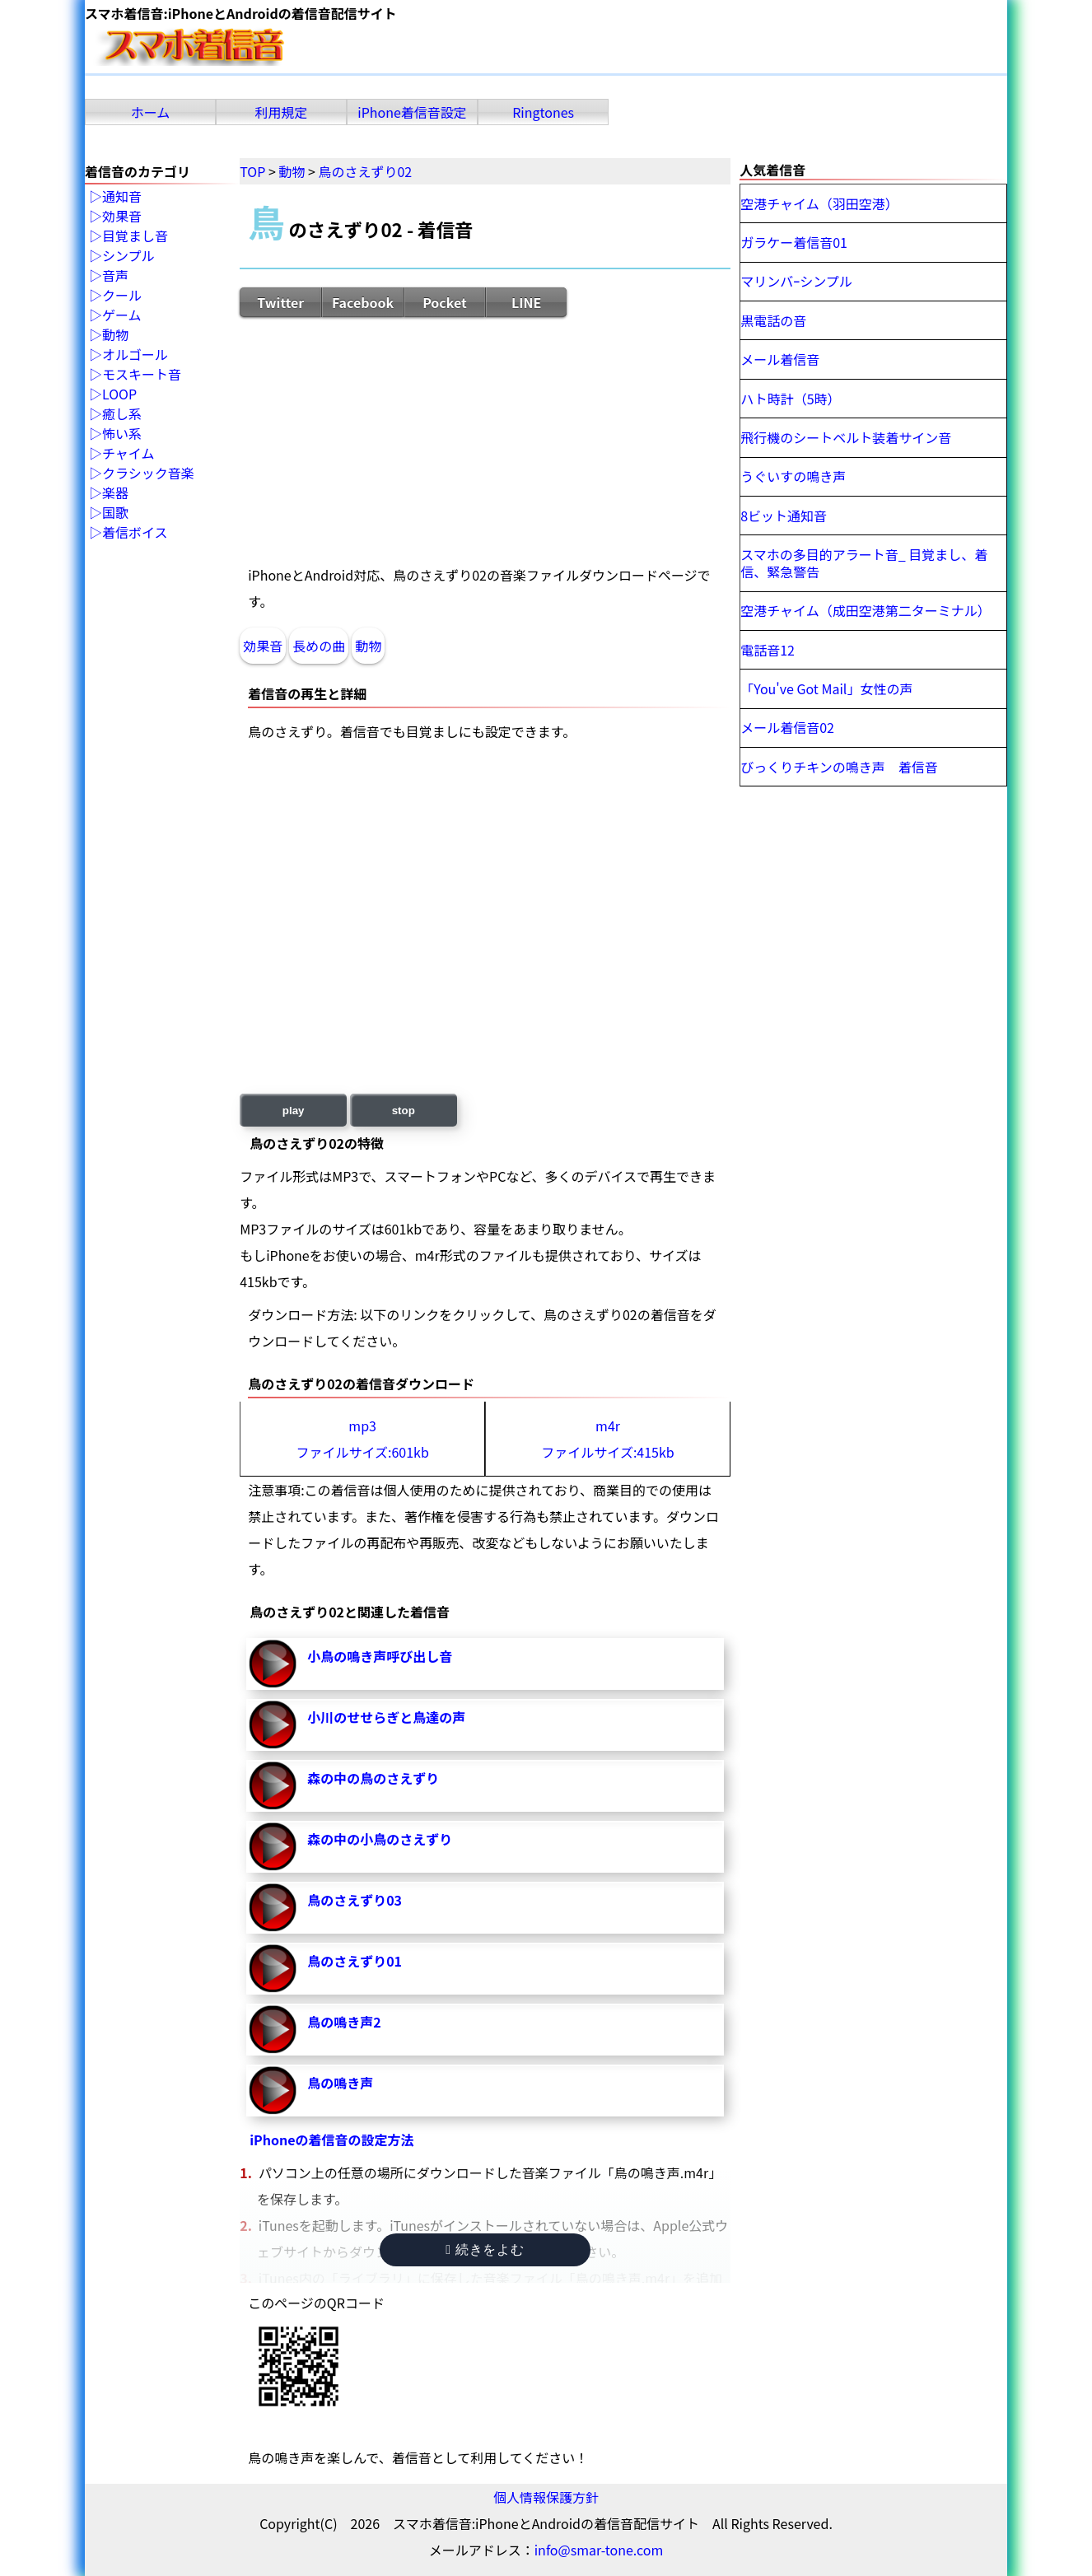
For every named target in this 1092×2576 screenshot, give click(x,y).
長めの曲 (318, 646)
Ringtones (543, 112)
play (293, 1110)
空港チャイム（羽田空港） (819, 203)
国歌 (115, 513)
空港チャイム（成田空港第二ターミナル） (865, 610)
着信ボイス (135, 533)
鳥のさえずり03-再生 (272, 1907)
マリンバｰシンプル (796, 281)
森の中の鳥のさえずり (373, 1778)
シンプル (128, 256)
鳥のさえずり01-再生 (272, 1968)
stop (403, 1110)
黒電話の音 (773, 320)
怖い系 (122, 434)
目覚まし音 (135, 236)
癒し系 (122, 414)
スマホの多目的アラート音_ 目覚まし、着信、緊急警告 (863, 562)
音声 (115, 276)
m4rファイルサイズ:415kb (607, 1439)
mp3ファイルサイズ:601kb (362, 1439)
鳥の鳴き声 (340, 2083)
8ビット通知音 (783, 515)
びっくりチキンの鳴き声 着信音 (839, 767)
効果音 (262, 646)
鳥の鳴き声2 (343, 2022)
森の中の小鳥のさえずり (379, 1839)
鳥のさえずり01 (354, 1961)
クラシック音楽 (148, 473)
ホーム (150, 112)
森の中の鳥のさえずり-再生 (272, 1785)
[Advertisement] (485, 439)
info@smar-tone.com (599, 2550)
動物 (368, 646)
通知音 (122, 197)
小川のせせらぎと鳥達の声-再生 (272, 1724)
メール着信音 (779, 359)
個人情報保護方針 (546, 2497)
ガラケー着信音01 (793, 242)
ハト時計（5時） (790, 398)
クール (122, 296)
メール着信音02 (787, 727)
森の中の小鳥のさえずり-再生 (272, 1846)
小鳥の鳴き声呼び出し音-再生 (272, 1663)
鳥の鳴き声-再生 (272, 2090)
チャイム (128, 454)
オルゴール (135, 355)
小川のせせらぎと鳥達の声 (386, 1717)
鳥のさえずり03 (354, 1900)
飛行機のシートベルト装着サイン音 (845, 437)
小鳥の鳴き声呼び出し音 (379, 1656)
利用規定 (281, 112)
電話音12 (767, 650)
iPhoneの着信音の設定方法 (331, 2139)
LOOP (119, 394)
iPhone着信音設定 (412, 112)
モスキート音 (141, 375)
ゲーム (122, 315)
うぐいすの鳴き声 (793, 476)
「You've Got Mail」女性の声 (826, 688)
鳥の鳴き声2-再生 (272, 2029)
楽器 (115, 493)
